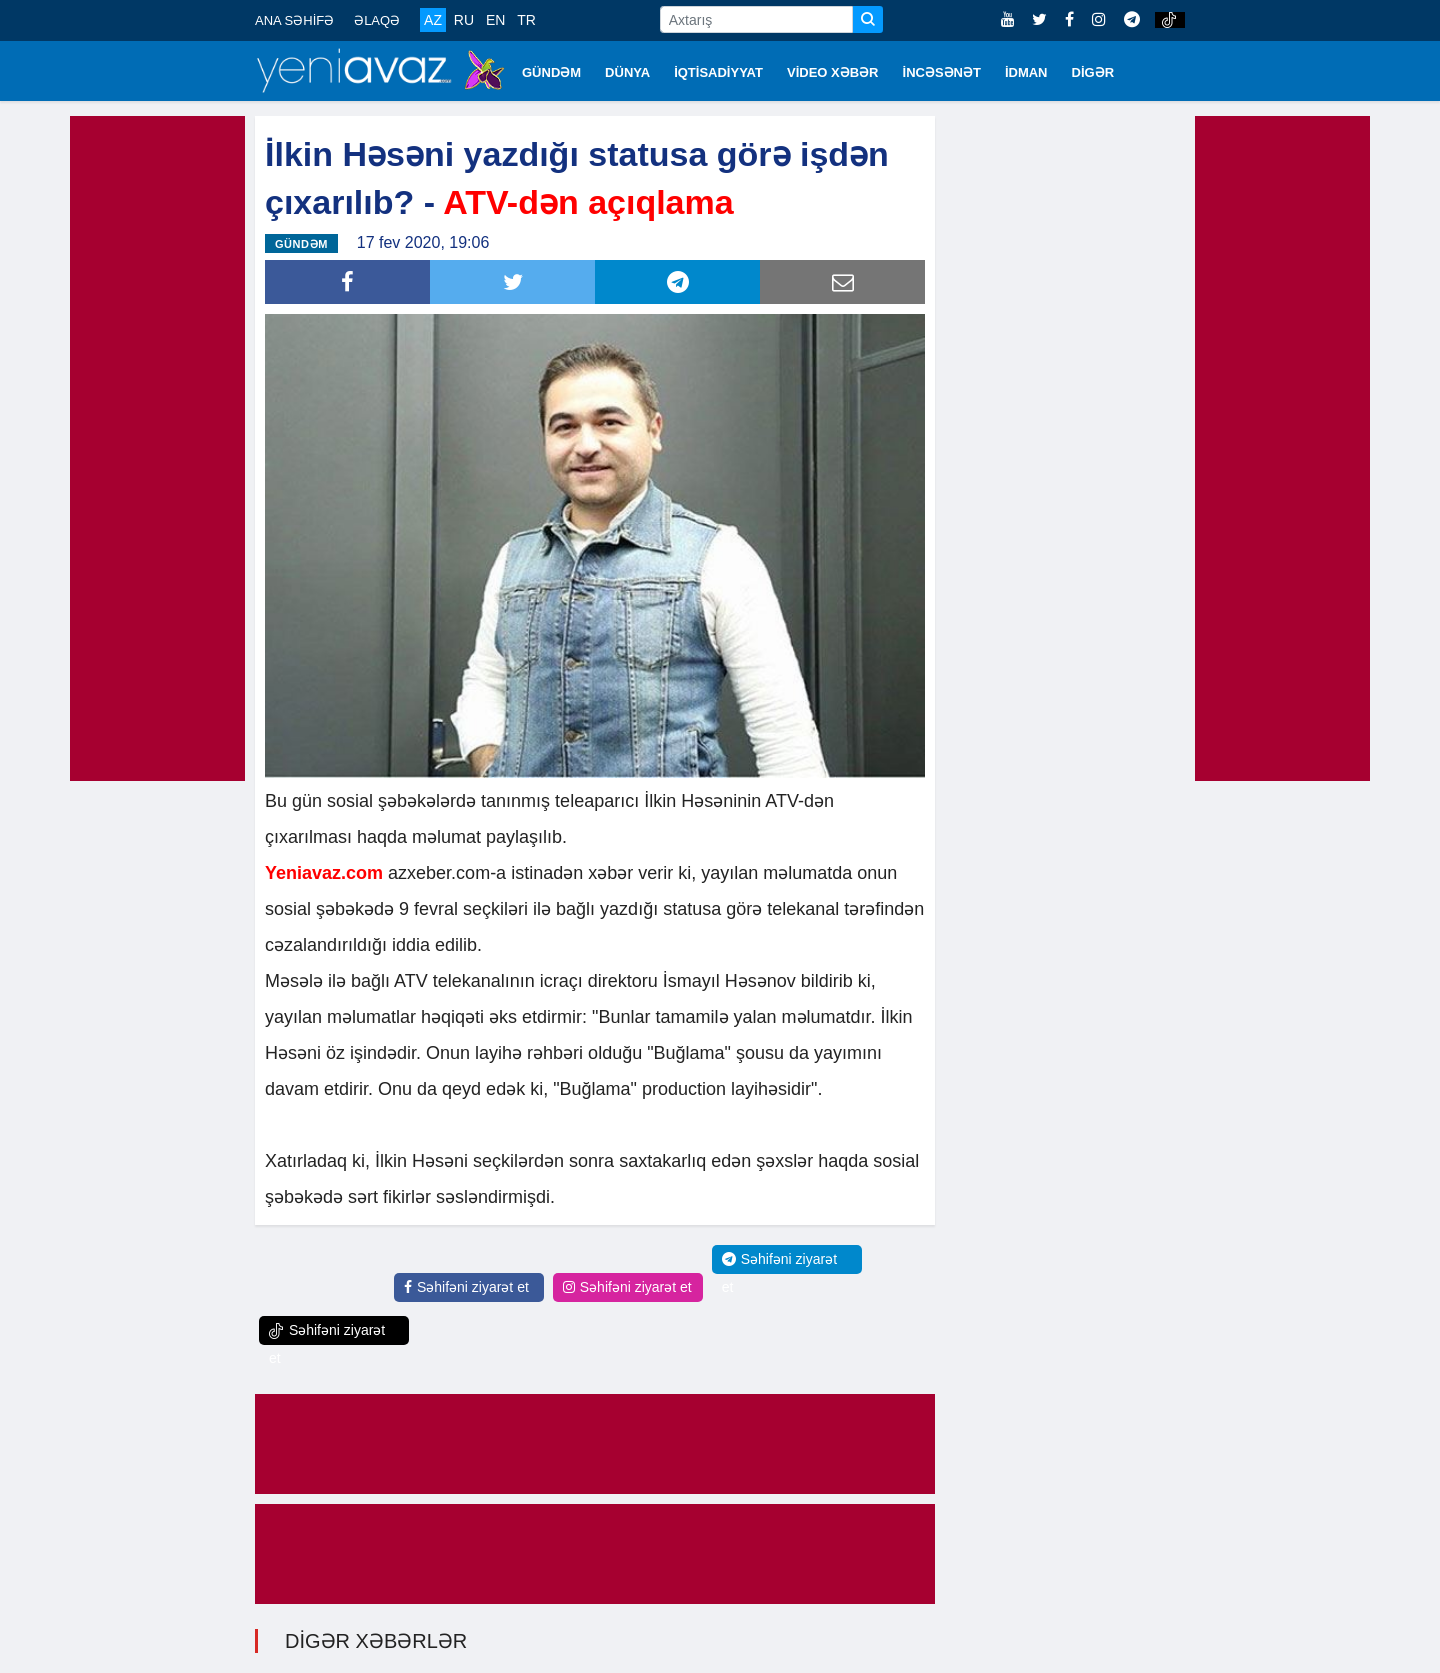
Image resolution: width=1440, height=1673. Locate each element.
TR (526, 20)
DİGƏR (1093, 72)
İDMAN (1026, 72)
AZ (433, 20)
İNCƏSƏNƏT (942, 72)
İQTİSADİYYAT (718, 72)
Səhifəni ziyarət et (466, 1287)
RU (464, 20)
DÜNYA (627, 72)
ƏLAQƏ (377, 20)
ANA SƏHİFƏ (294, 20)
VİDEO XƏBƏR (833, 72)
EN (495, 20)
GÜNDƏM (551, 72)
